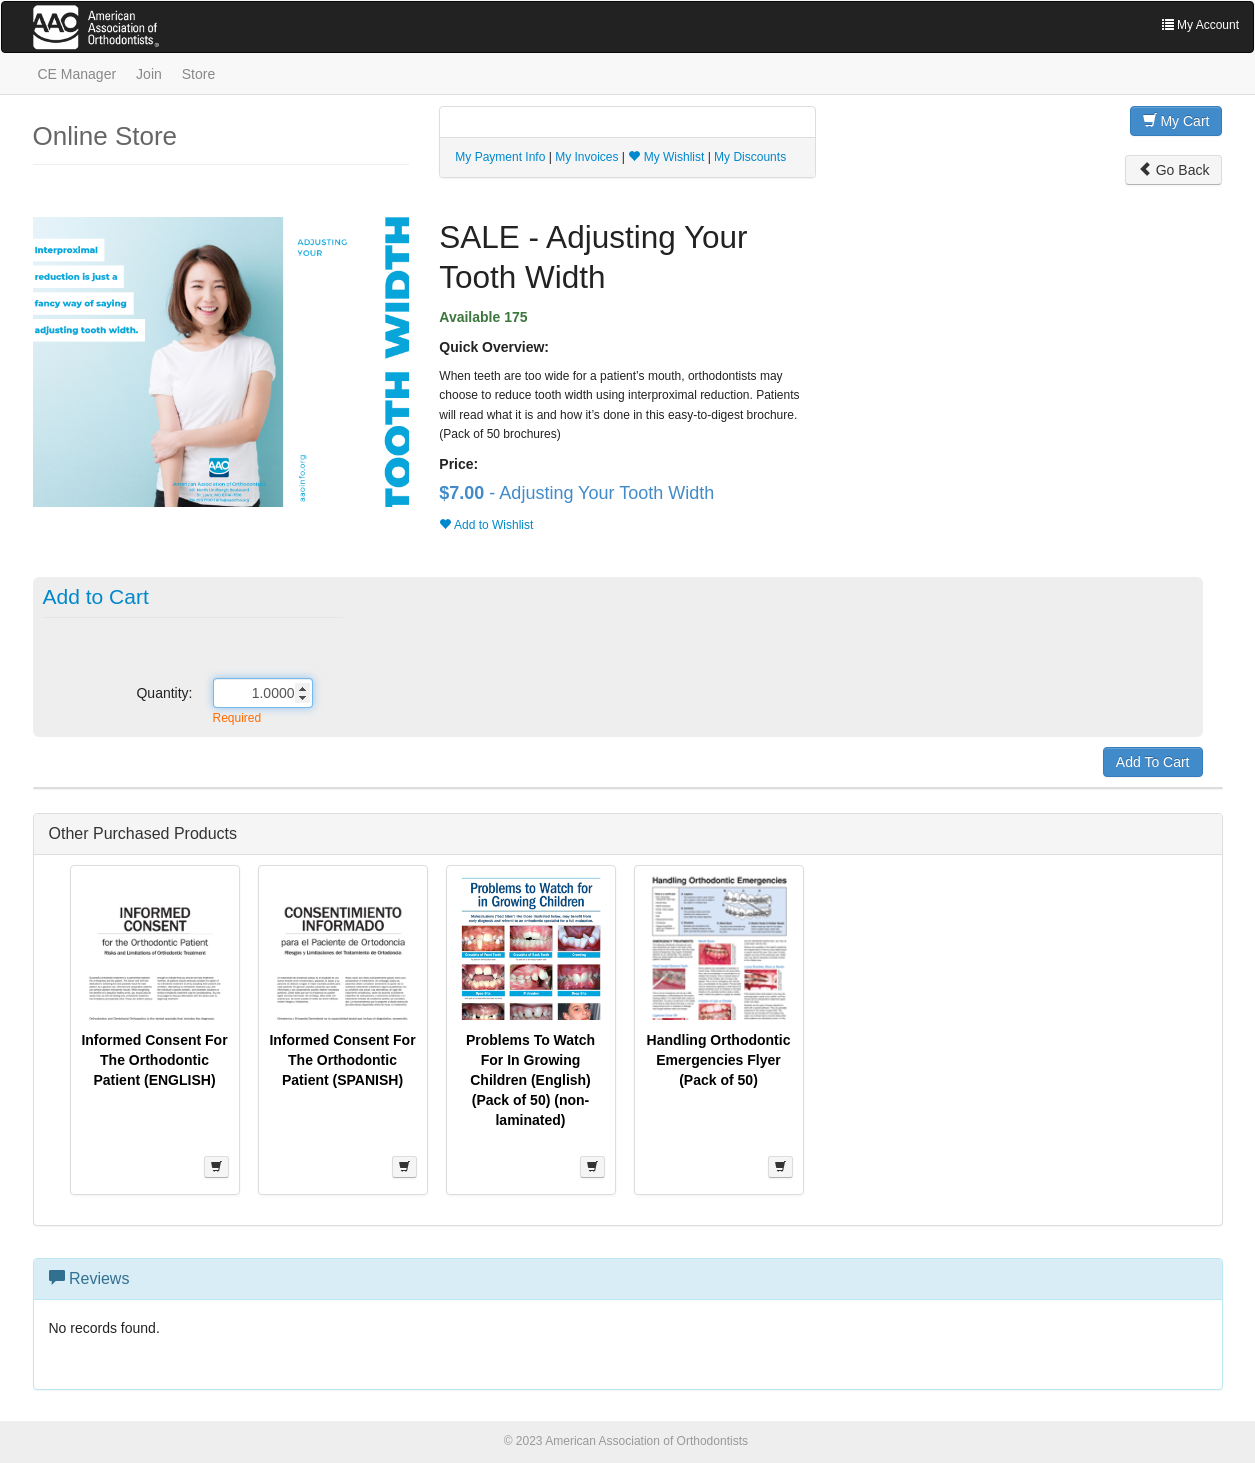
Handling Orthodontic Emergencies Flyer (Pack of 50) (719, 1060)
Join (149, 74)
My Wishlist (666, 157)
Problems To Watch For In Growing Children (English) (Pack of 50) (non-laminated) (530, 1080)
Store (198, 74)
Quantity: (164, 693)
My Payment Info (500, 157)
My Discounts (750, 157)
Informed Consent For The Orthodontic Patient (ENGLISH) (154, 1060)
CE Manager (77, 74)
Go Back (1174, 170)
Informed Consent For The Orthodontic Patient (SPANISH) (342, 1060)
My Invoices (586, 157)
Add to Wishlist (486, 525)
